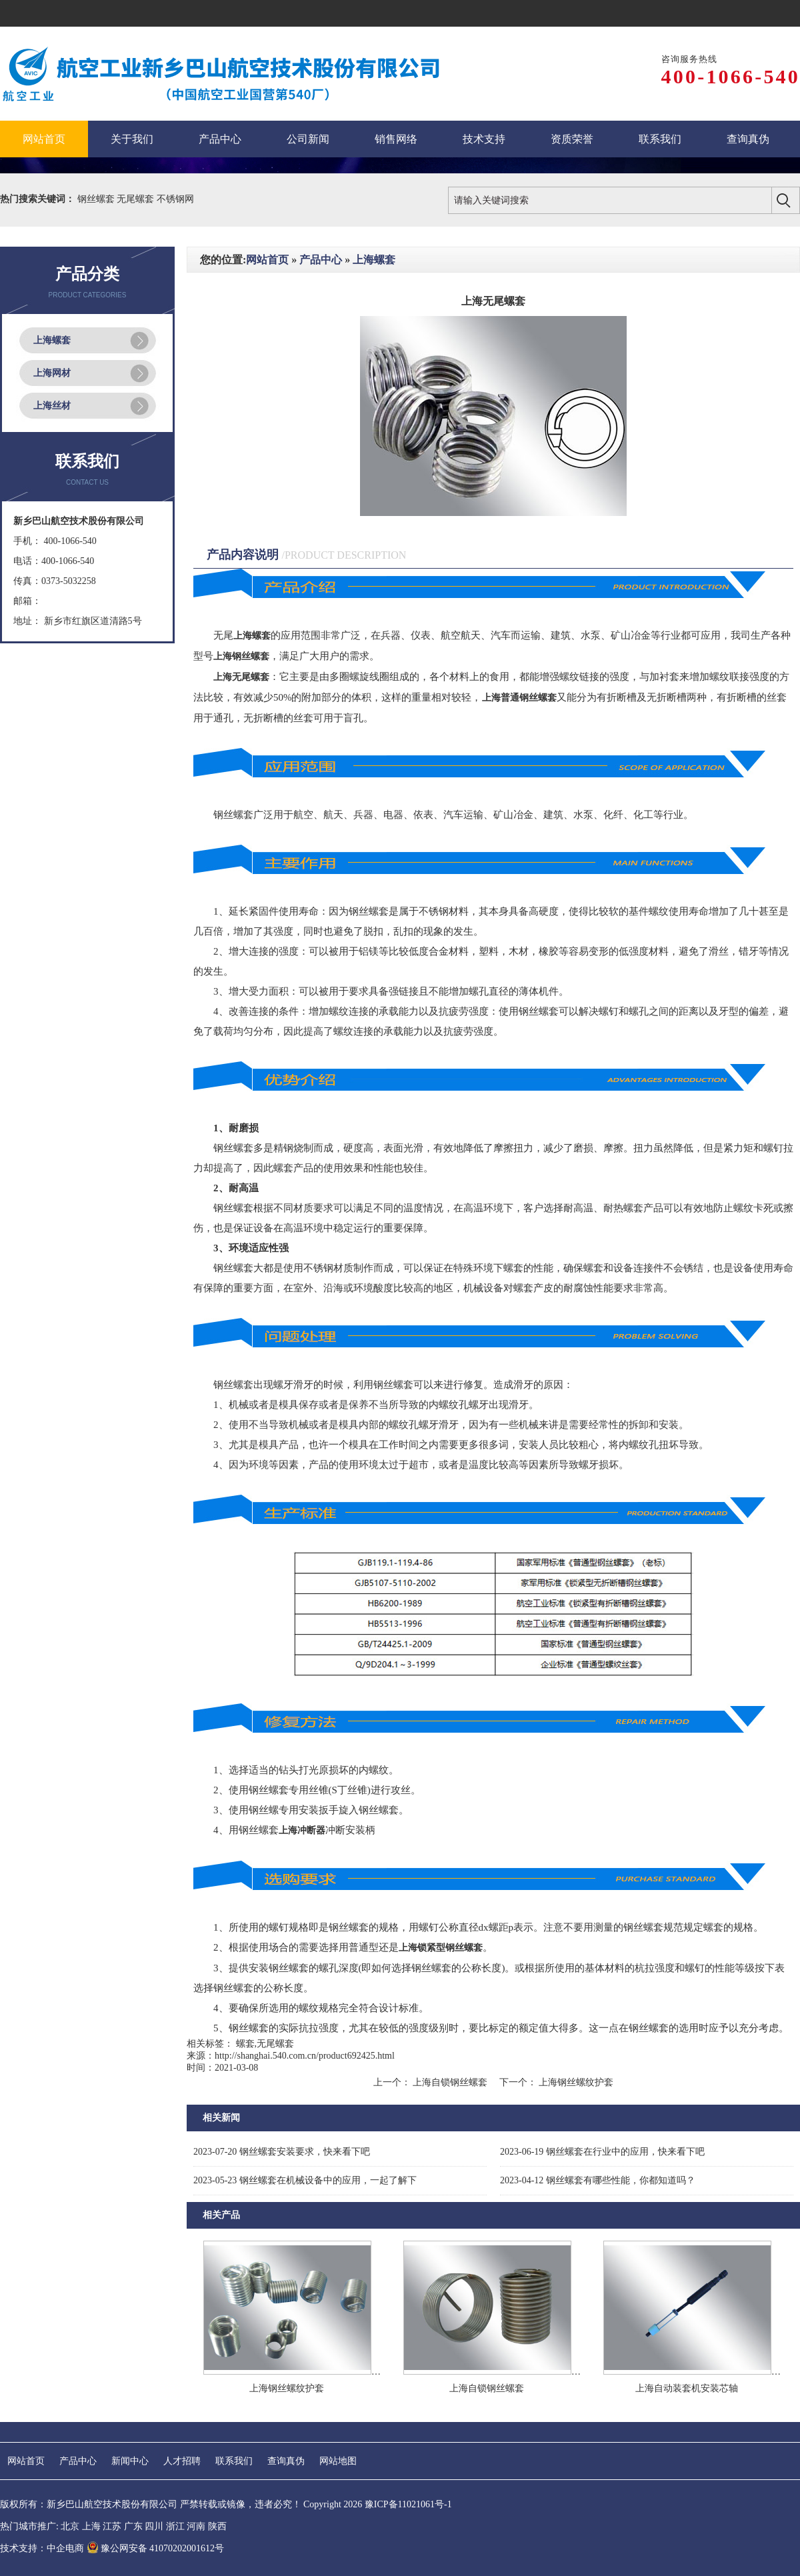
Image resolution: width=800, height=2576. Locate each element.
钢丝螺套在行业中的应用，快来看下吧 (602, 2152)
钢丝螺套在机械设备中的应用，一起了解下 (305, 2180)
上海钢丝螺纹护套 (575, 2082)
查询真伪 (286, 2461)
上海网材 (52, 373)
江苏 (112, 2526)
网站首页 (267, 259)
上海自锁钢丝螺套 (450, 2082)
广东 (133, 2526)
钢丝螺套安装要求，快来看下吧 (281, 2152)
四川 (154, 2526)
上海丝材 (52, 406)
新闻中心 (130, 2461)
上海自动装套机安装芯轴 (686, 2388)
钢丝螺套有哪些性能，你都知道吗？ (597, 2180)
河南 (196, 2526)
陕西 (217, 2526)
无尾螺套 (137, 199)
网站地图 (338, 2461)
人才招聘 (182, 2461)
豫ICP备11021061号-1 (408, 2504)
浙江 (175, 2526)
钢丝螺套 (97, 199)
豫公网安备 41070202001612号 (156, 2548)
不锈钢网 (175, 199)
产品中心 (320, 259)
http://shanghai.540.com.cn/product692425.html (305, 2056)
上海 (91, 2526)
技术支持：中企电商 (42, 2548)
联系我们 (234, 2461)
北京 (70, 2526)
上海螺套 (52, 340)
